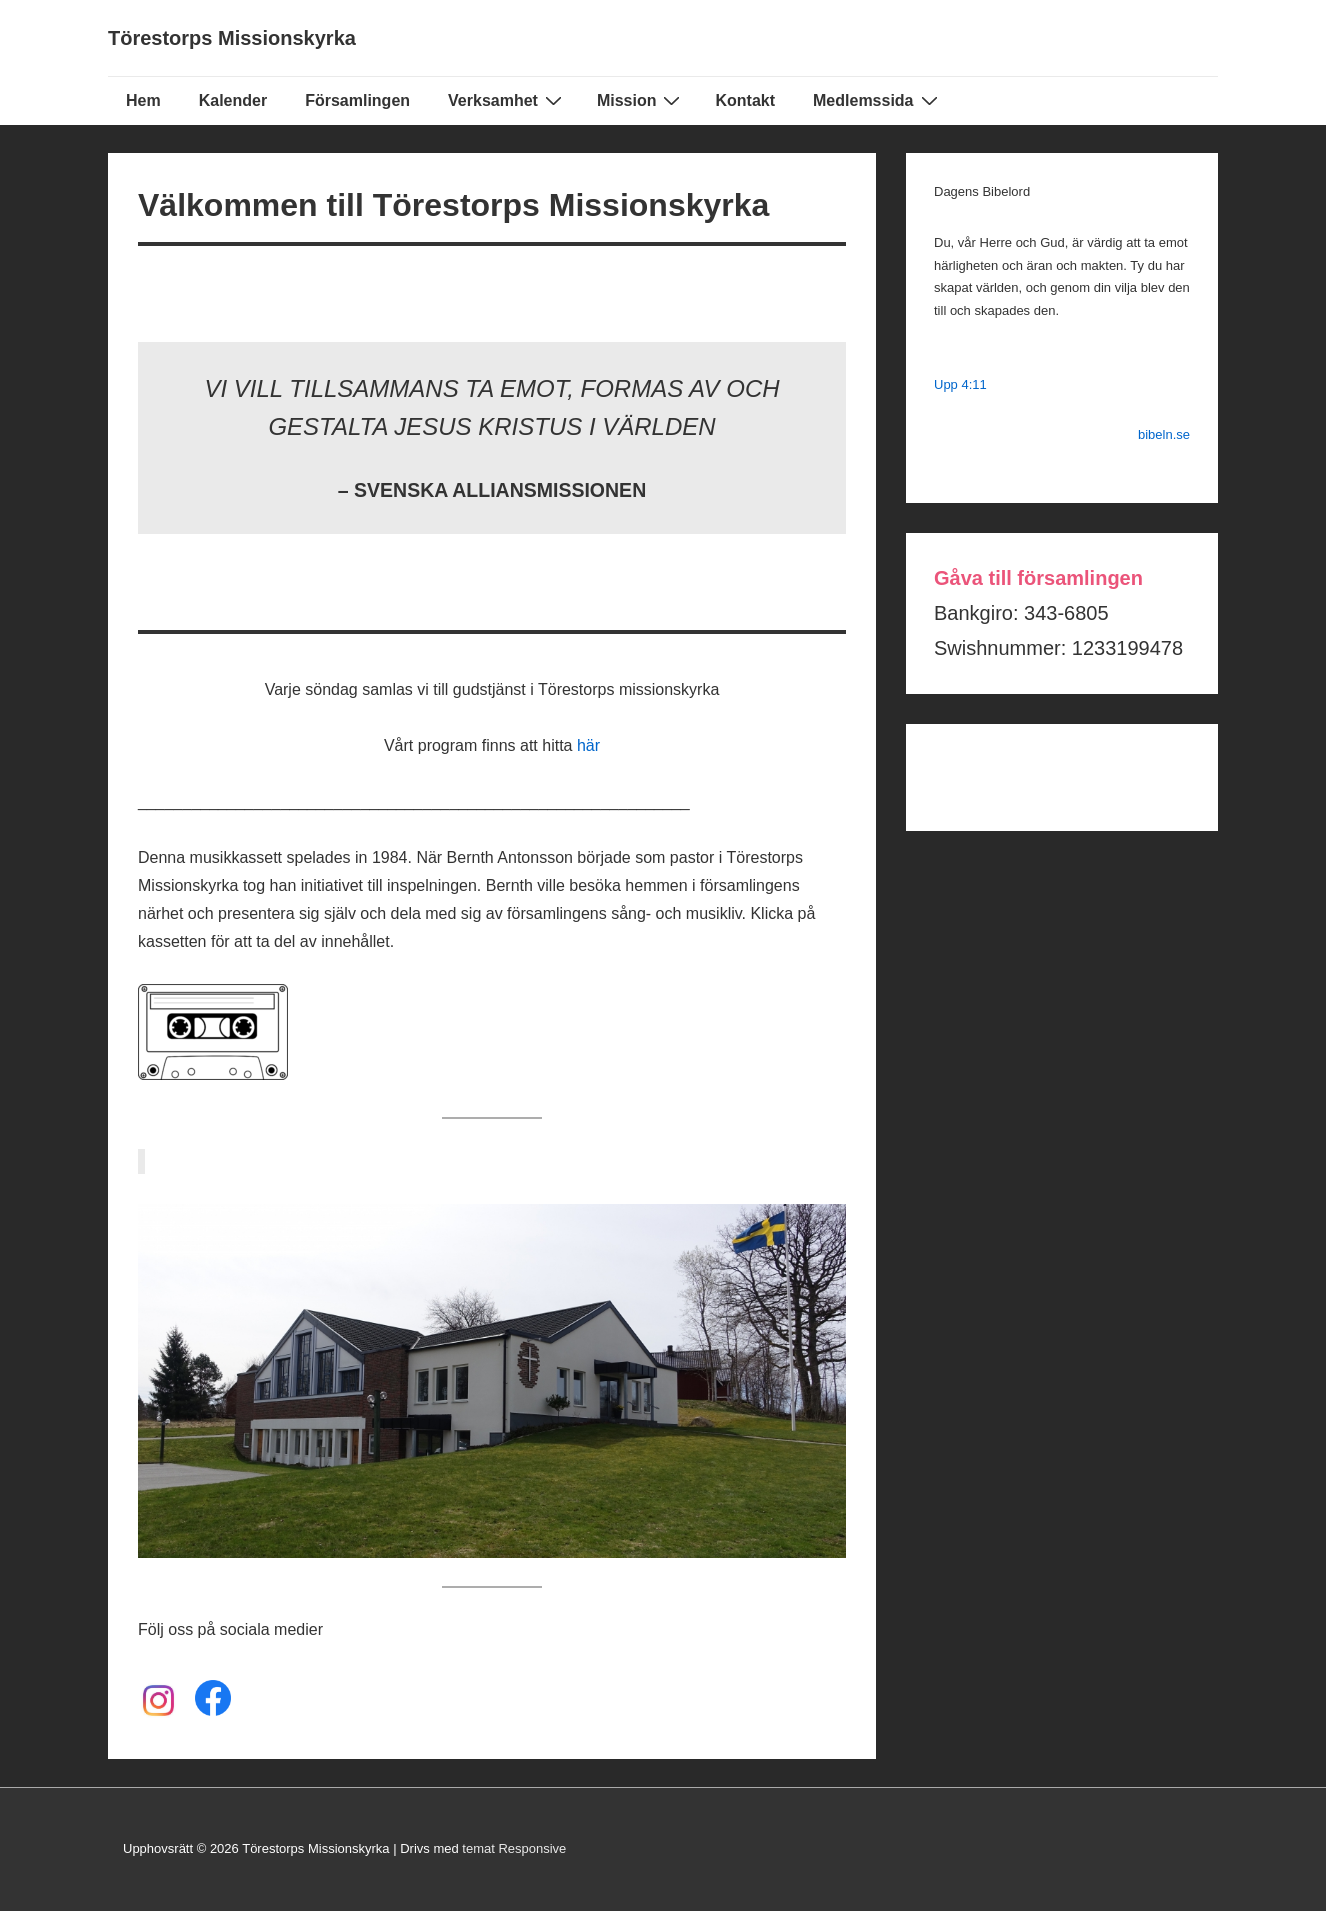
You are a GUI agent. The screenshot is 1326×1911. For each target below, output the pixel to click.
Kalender (233, 100)
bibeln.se (1164, 434)
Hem (143, 100)
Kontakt (745, 100)
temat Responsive (514, 1848)
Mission (641, 100)
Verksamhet (507, 100)
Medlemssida (877, 100)
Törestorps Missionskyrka (232, 38)
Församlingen (357, 100)
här (588, 745)
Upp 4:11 (960, 384)
